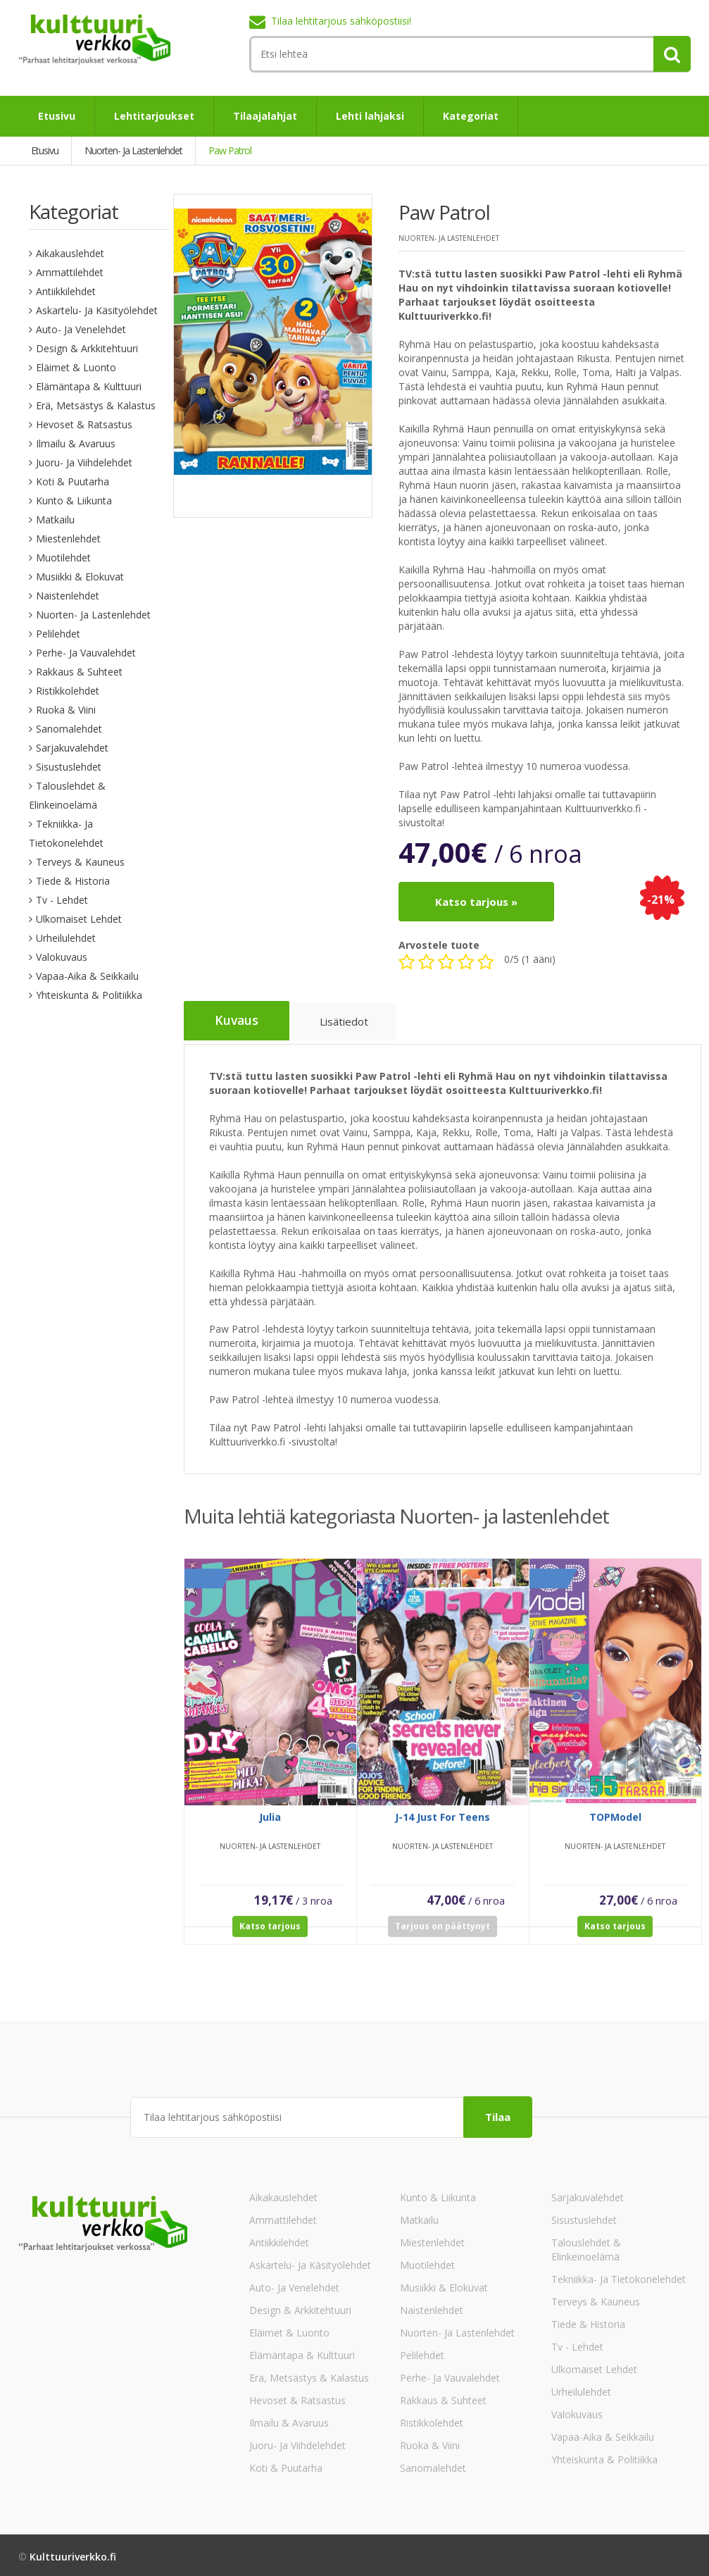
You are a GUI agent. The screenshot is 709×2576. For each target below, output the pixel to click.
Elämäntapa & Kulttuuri (89, 386)
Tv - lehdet (62, 900)
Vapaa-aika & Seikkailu (87, 976)
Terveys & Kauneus (80, 862)
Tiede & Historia (73, 881)
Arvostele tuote (439, 945)
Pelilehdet (58, 633)
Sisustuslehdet (68, 766)
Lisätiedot (348, 1023)
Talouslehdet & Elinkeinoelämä (586, 2246)
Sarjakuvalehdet (72, 747)
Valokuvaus (61, 957)
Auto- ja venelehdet (81, 329)
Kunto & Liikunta (74, 500)
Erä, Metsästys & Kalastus (96, 405)
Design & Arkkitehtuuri (87, 348)
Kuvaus (238, 1021)
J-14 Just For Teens (442, 1827)
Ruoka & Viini (66, 709)
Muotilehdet (63, 557)
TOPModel (615, 1827)
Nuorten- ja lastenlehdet (93, 614)
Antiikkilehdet (66, 291)
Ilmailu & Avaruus (75, 443)
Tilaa (497, 2113)
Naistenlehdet (67, 595)
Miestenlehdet (68, 538)
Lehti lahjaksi (370, 116)
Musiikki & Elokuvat (80, 576)
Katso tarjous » (476, 902)
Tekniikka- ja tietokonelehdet (618, 2275)
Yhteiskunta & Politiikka (89, 995)
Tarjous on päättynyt (442, 1936)
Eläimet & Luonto (76, 367)
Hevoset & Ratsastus (84, 424)
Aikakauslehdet (70, 253)
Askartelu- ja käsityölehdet (97, 310)
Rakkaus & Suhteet (79, 671)
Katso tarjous (270, 1936)
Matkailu (55, 519)
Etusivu (56, 116)
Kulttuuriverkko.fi (73, 2553)
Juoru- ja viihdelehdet (84, 462)
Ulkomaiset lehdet (79, 919)
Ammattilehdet (69, 272)
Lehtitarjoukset (154, 116)
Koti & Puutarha (72, 481)
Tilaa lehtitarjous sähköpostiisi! (341, 20)
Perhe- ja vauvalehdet (86, 652)
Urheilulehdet (66, 938)
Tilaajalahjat (265, 116)
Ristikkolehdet (67, 690)
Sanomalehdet (69, 728)
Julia (270, 1827)
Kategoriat (470, 116)
